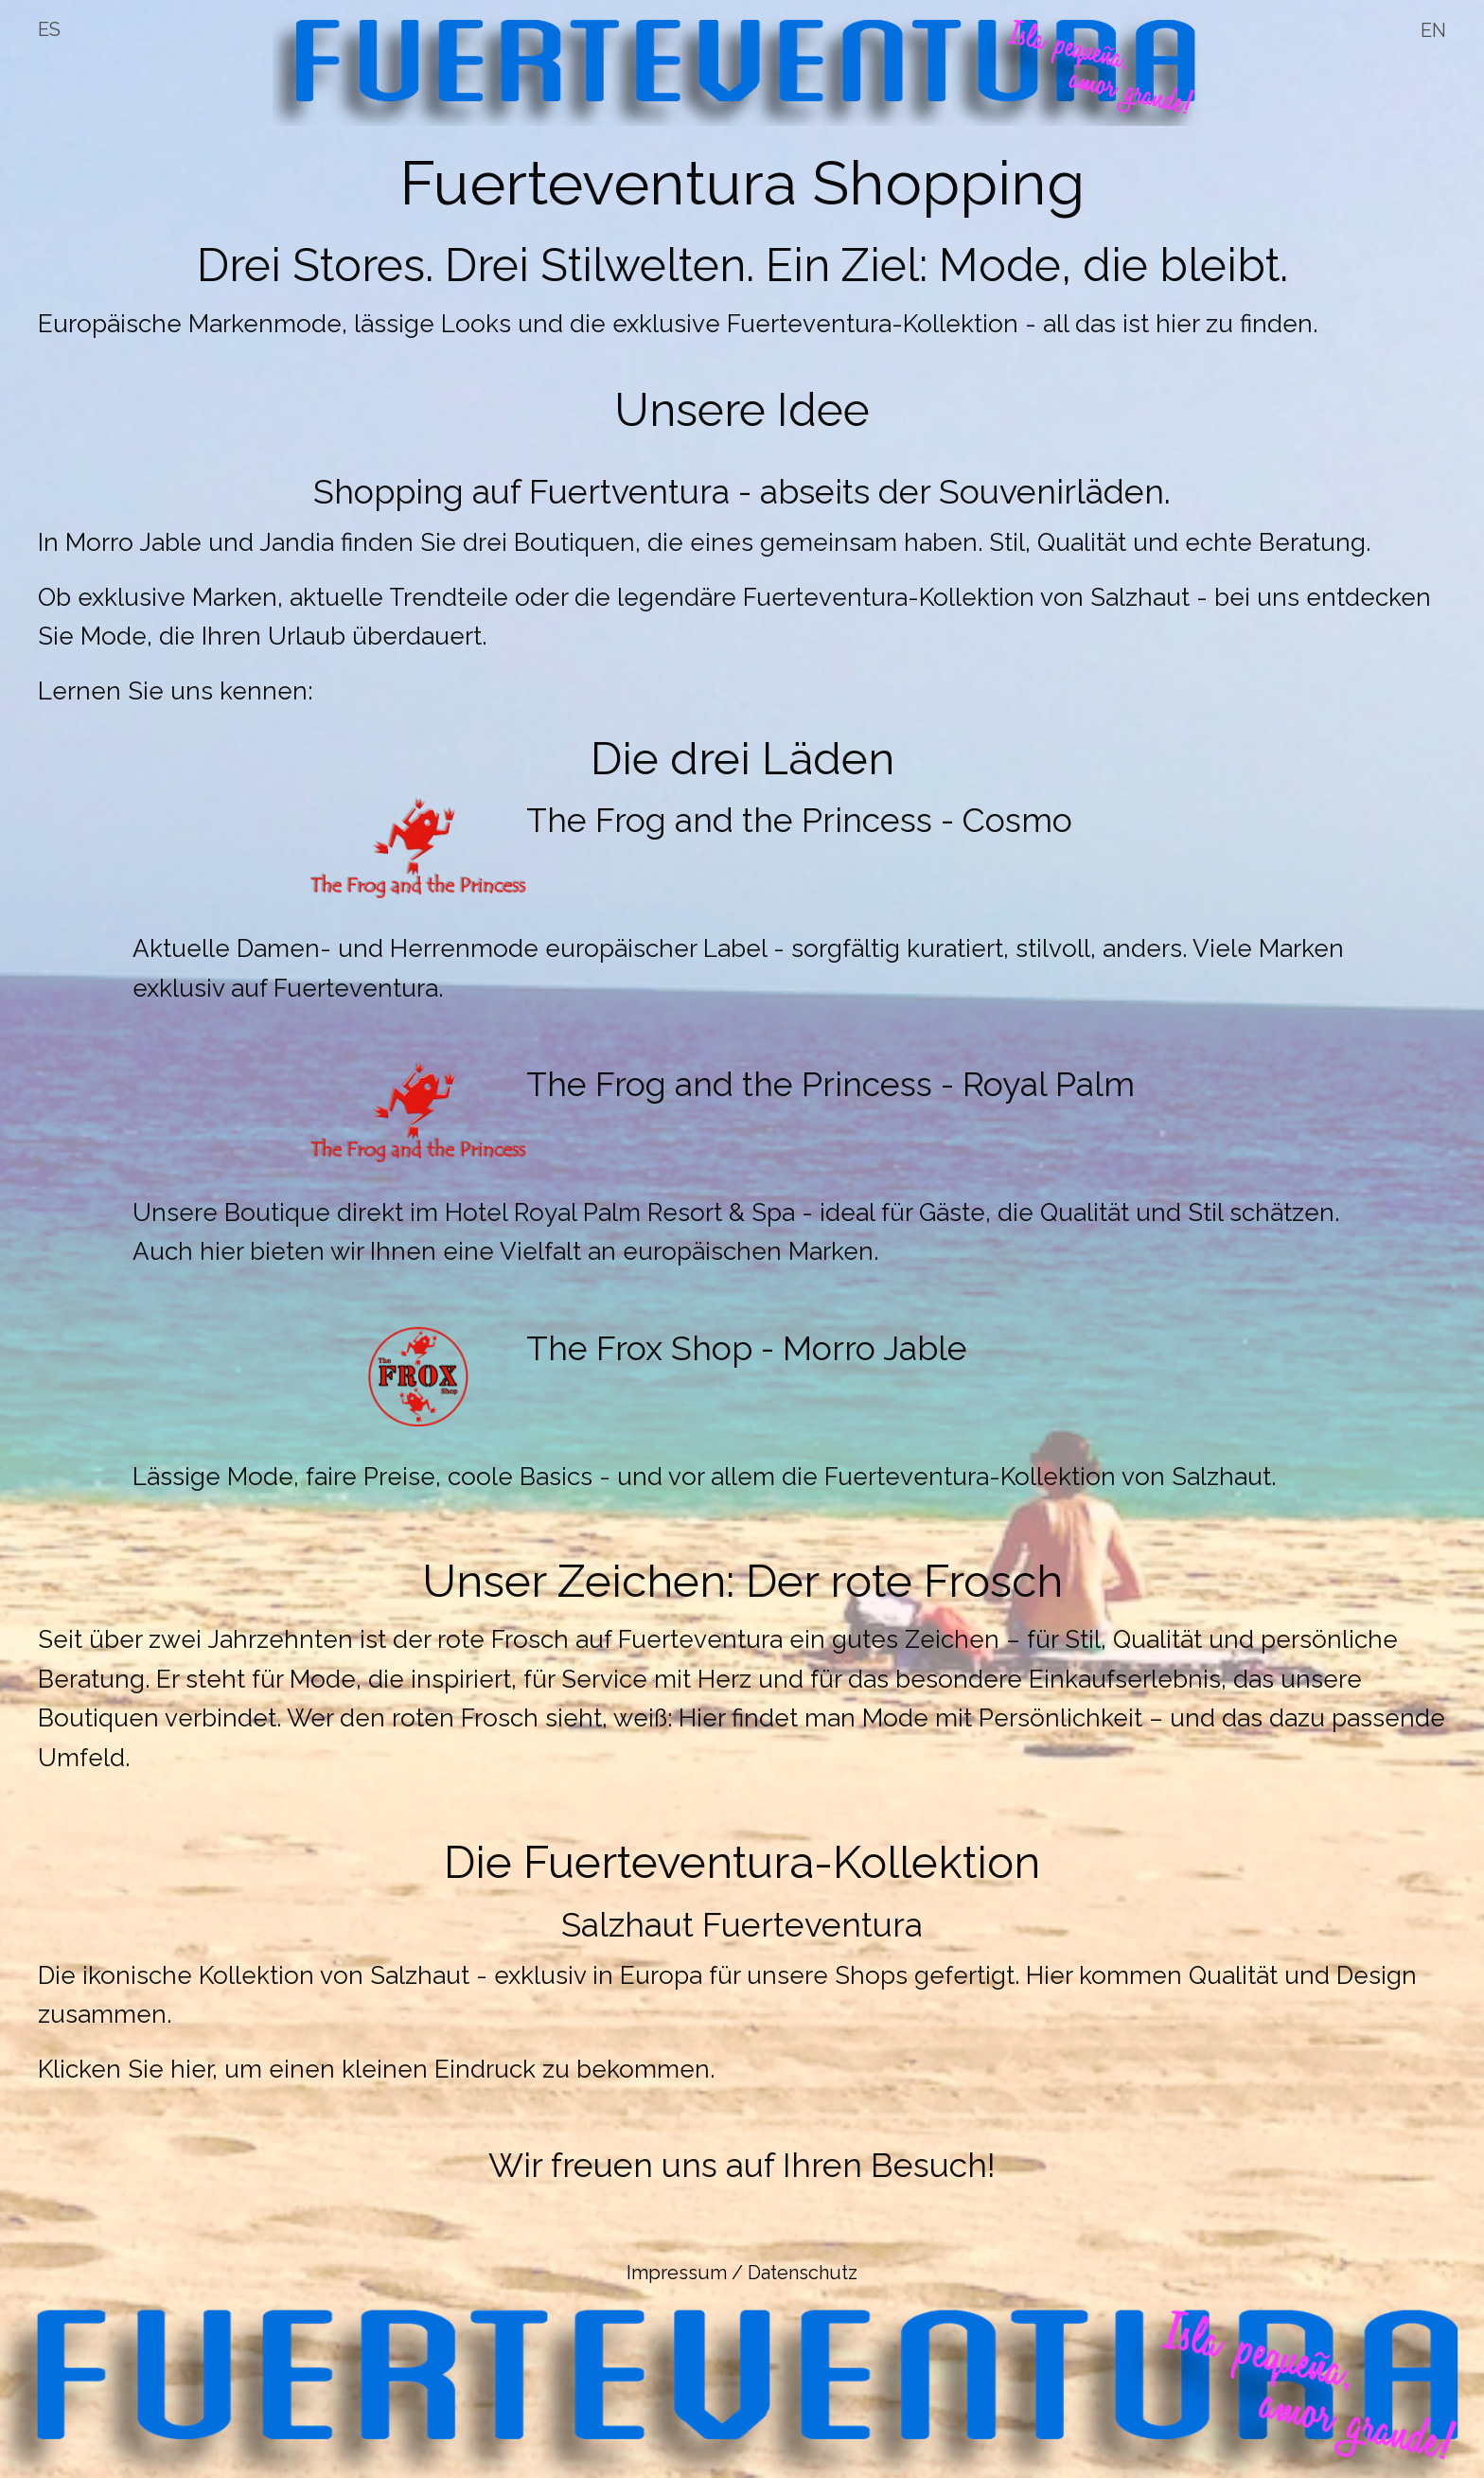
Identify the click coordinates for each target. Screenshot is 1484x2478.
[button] (742, 1948)
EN (1433, 30)
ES (49, 29)
